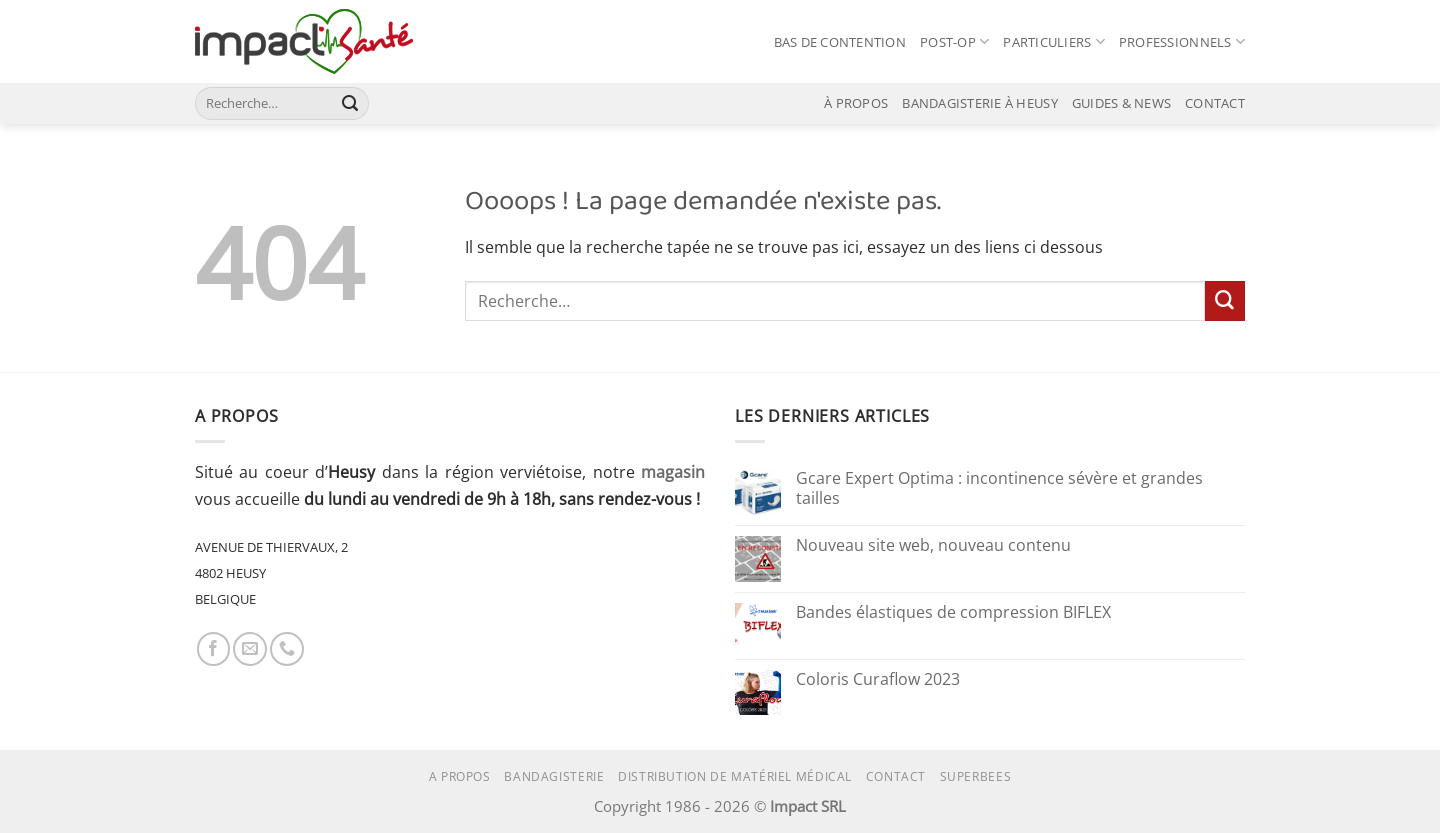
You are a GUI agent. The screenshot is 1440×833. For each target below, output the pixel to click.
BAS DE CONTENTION (840, 42)
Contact (896, 776)
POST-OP (954, 41)
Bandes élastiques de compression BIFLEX (953, 613)
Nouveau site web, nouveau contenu (933, 546)
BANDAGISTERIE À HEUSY (979, 103)
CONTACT (1215, 103)
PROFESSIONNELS (1182, 41)
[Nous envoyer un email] (250, 649)
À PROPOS (856, 103)
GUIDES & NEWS (1121, 103)
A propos (460, 776)
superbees (976, 776)
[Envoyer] (350, 103)
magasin (673, 472)
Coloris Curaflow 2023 (878, 680)
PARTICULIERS (1054, 41)
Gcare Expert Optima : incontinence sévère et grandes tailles (999, 488)
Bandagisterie (554, 776)
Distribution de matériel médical (735, 776)
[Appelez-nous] (287, 649)
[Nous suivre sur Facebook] (214, 649)
